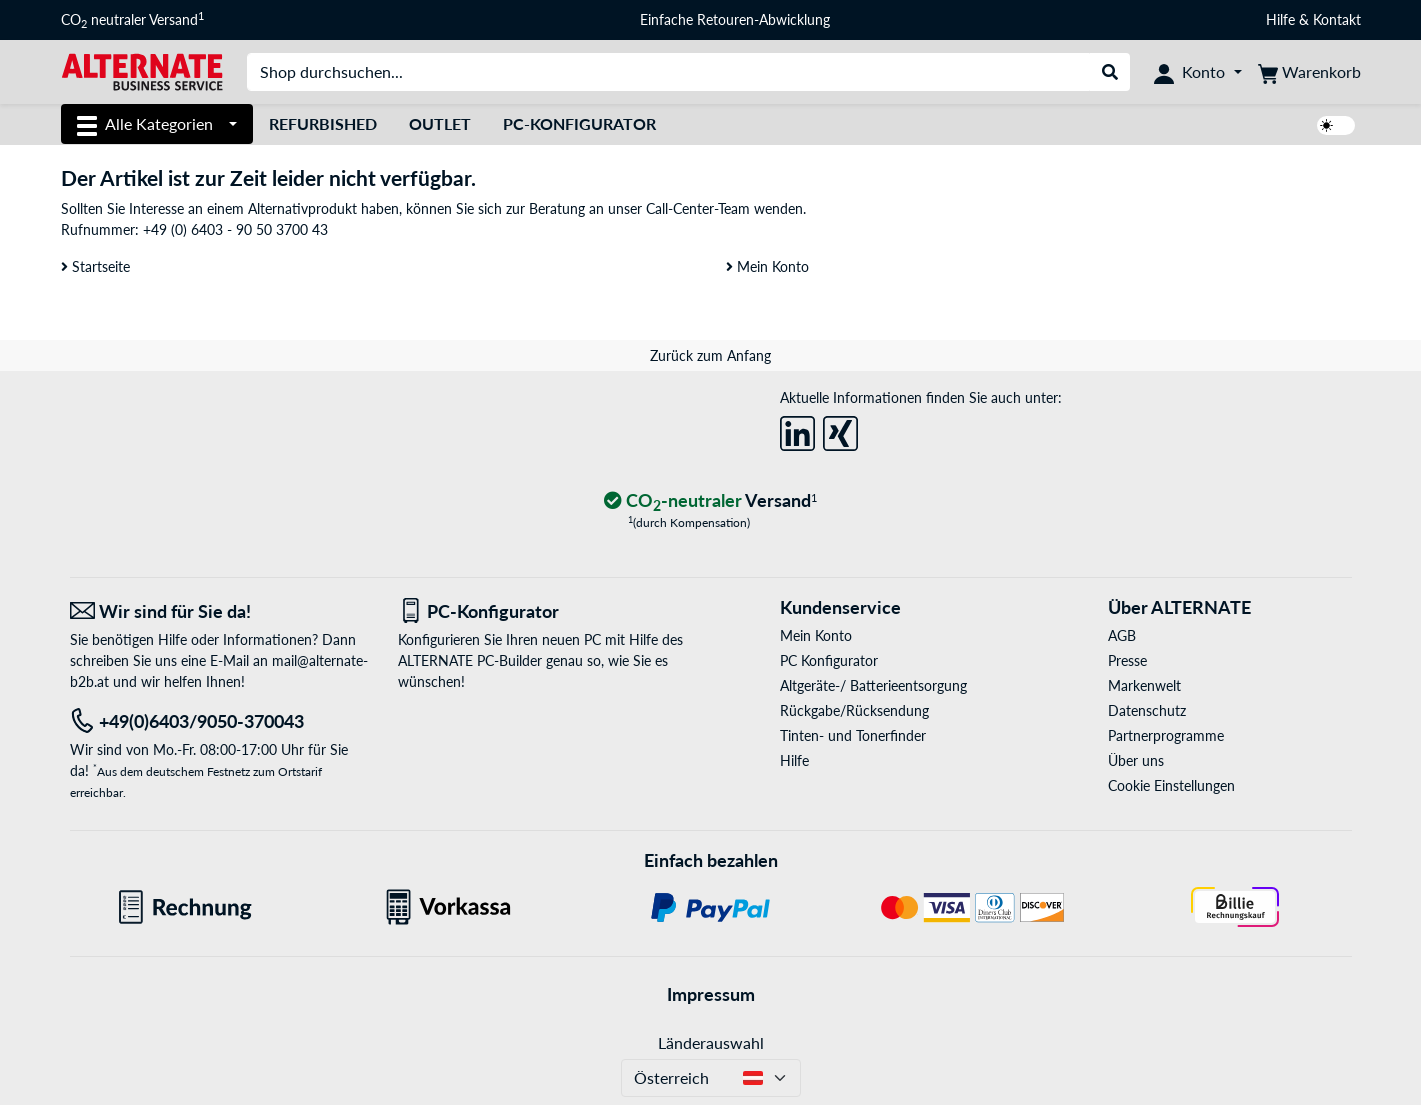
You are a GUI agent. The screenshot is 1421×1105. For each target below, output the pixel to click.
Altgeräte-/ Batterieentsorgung (873, 685)
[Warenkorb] (1309, 72)
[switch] (1336, 125)
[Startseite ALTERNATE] (142, 70)
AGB (1122, 635)
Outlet (440, 123)
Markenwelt (1144, 685)
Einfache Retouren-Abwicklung (735, 19)
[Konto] (1197, 72)
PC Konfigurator (829, 660)
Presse (1127, 660)
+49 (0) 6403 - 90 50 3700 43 (235, 229)
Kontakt (1337, 19)
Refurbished (323, 123)
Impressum (711, 994)
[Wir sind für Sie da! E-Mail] (219, 611)
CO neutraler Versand (132, 20)
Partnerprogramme (1166, 735)
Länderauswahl (711, 1042)
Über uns (1136, 760)
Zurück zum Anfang (710, 355)
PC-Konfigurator (579, 123)
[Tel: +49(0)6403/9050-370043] (219, 721)
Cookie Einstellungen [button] (1171, 785)
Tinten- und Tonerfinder (853, 735)
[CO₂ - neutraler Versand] (711, 501)
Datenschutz (1147, 710)
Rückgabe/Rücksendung (854, 710)
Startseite (95, 266)
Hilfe (1280, 19)
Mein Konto (767, 266)
